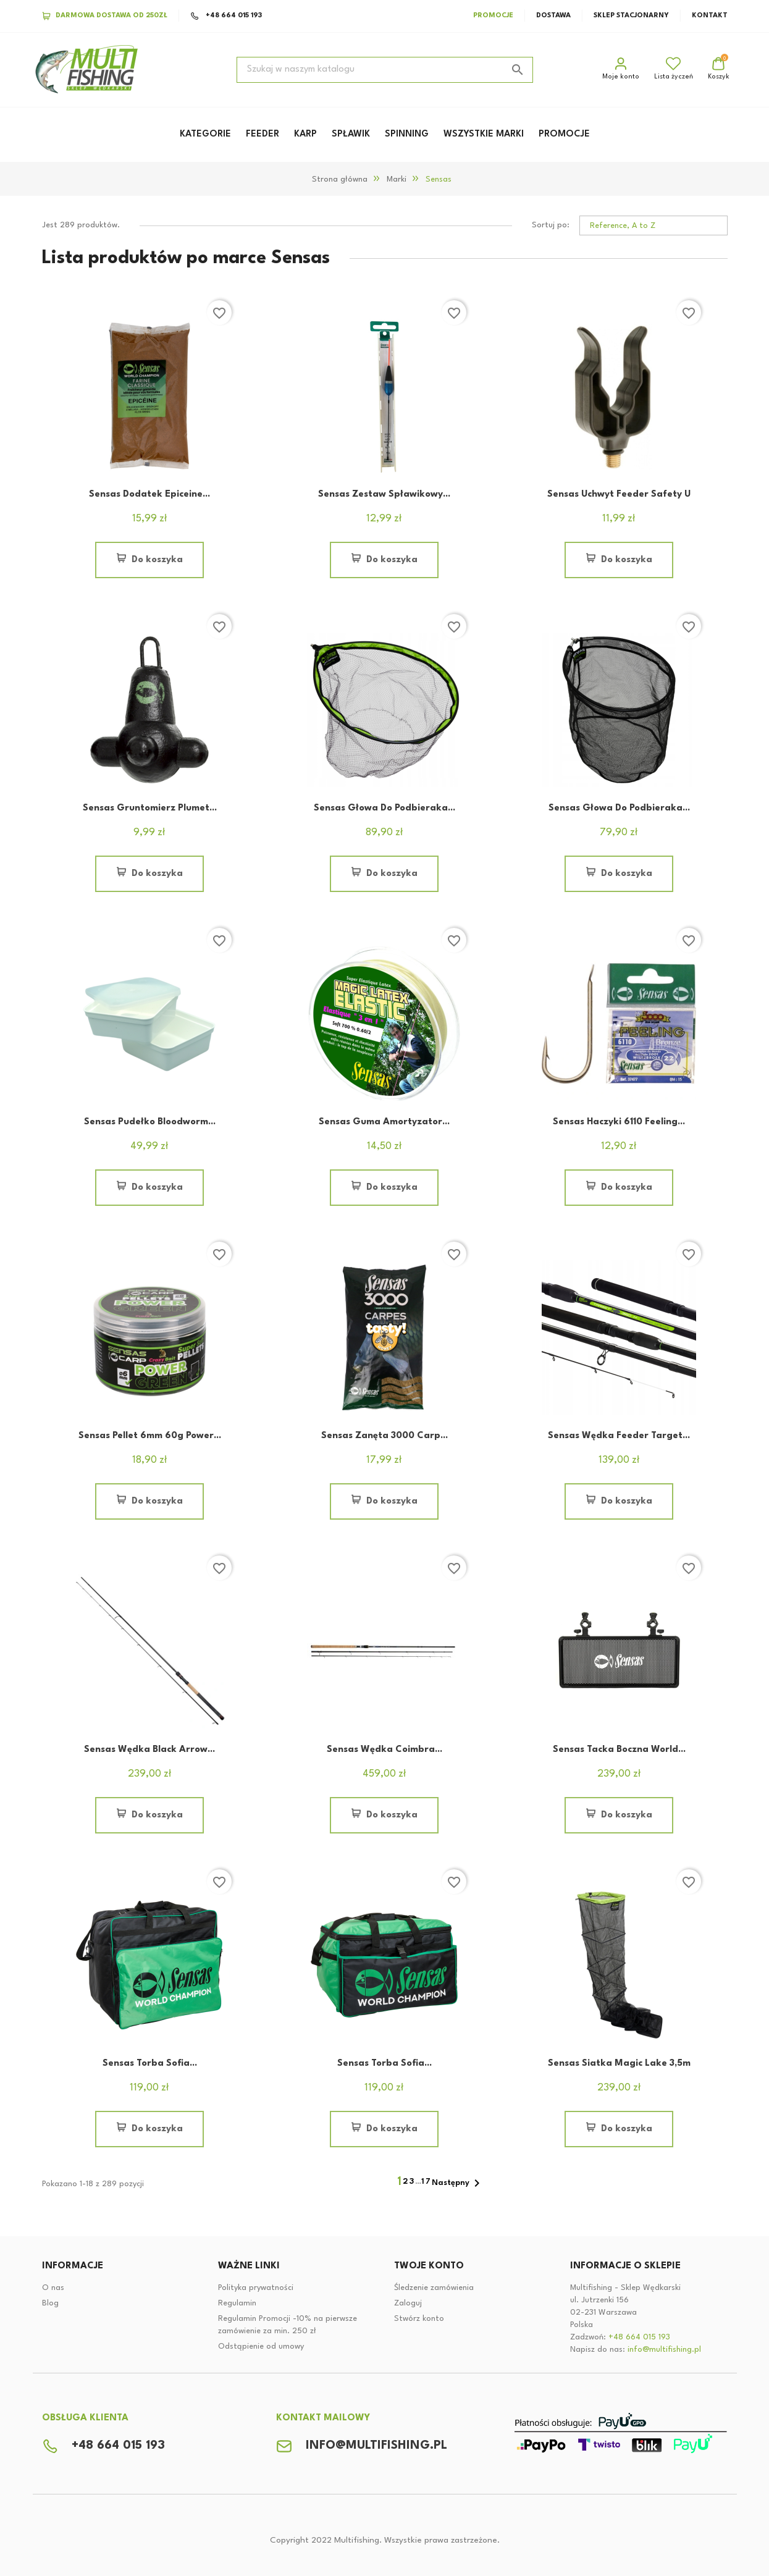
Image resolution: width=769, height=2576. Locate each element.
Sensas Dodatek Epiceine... (149, 494)
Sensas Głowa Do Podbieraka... (384, 808)
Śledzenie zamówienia (434, 2288)
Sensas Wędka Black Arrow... (149, 1749)
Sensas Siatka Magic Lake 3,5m (619, 2063)
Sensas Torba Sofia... (150, 2063)
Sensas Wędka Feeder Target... (619, 1436)
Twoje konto (429, 2266)
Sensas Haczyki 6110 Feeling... (619, 1122)
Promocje (493, 15)
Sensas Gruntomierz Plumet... (150, 808)
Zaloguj (408, 2303)
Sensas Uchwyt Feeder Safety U (619, 494)
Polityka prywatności (255, 2288)
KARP (305, 134)
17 (426, 2182)
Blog (50, 2303)
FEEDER (262, 134)
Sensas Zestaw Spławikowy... (384, 494)
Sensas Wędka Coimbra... (384, 1749)
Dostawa (553, 15)
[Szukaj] (384, 69)
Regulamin (237, 2303)
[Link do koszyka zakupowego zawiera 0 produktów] (718, 69)
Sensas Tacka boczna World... (619, 1749)
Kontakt (710, 15)
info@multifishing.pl (664, 2350)
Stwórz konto (419, 2319)
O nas (53, 2288)
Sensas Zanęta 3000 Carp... (384, 1436)
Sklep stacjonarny (631, 15)
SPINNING (407, 134)
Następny (458, 2183)
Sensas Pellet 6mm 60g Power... (149, 1436)
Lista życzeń (673, 68)
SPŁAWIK (351, 134)
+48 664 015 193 (226, 16)
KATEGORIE (205, 134)
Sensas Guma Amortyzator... (384, 1122)
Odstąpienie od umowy (261, 2346)
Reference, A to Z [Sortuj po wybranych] (622, 226)
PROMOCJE (564, 134)
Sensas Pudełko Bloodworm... (150, 1122)
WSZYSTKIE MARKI (483, 134)
